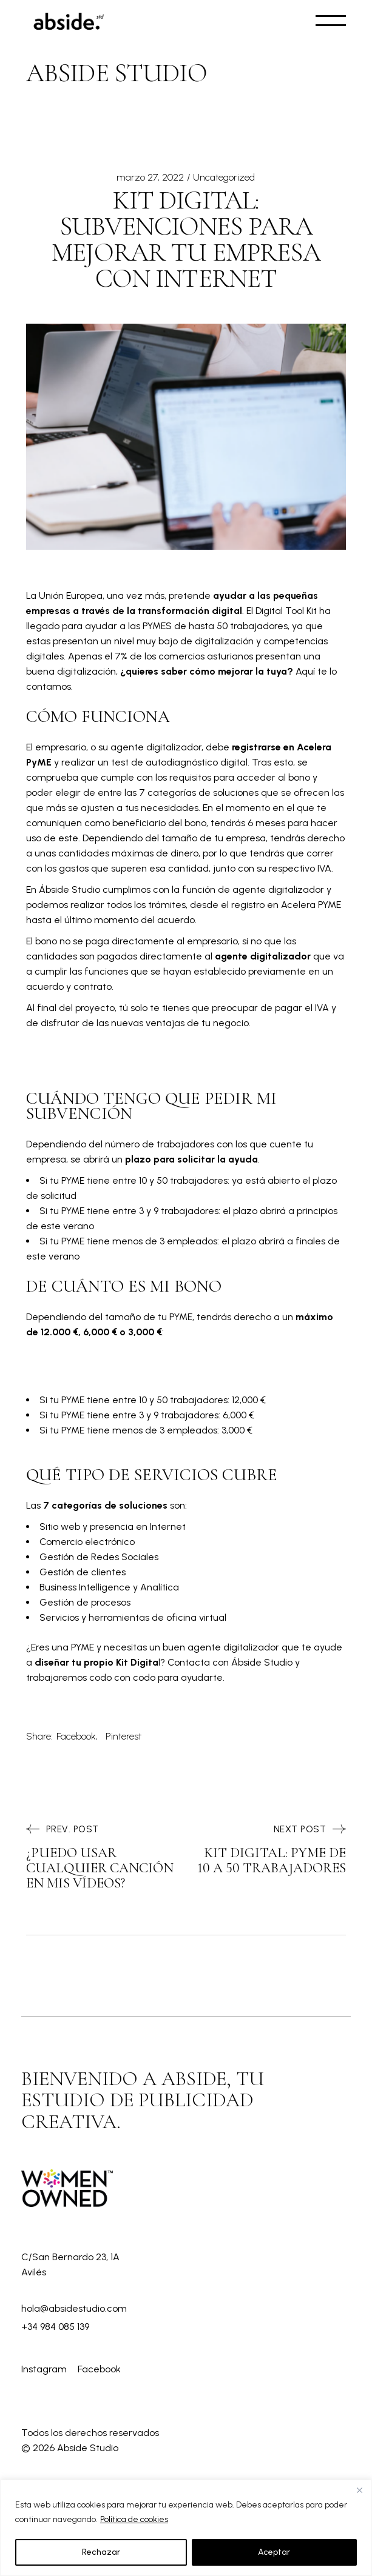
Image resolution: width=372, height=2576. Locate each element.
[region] (186, 2528)
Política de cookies (134, 2519)
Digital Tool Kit (286, 610)
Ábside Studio (69, 889)
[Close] (359, 2490)
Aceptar (274, 2552)
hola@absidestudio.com (74, 2308)
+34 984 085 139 (55, 2326)
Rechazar (101, 2552)
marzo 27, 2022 (150, 177)
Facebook (99, 2369)
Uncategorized (224, 177)
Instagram (45, 2369)
